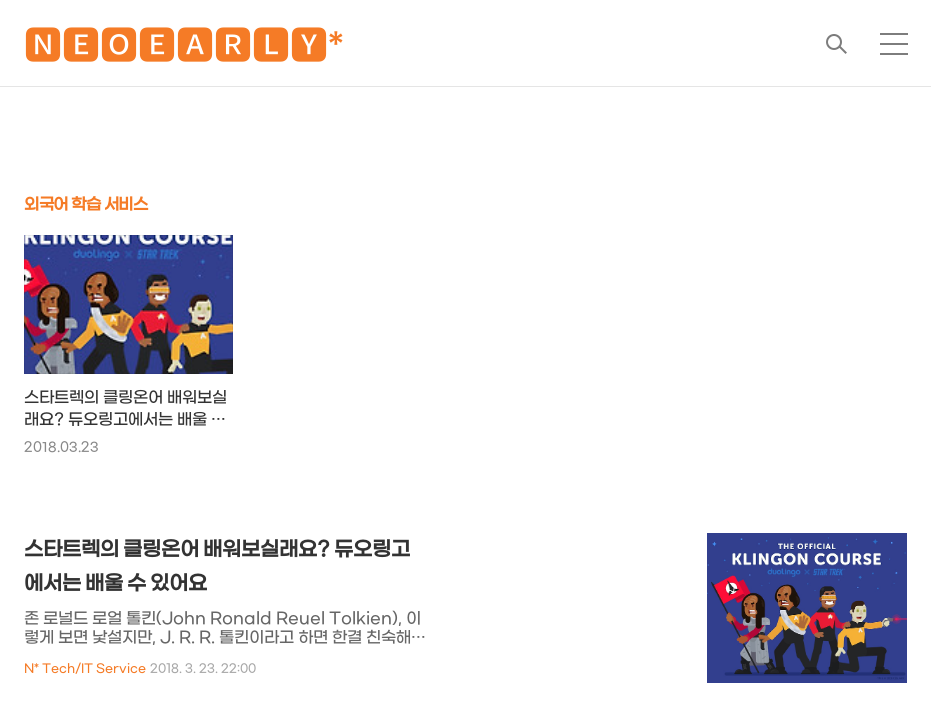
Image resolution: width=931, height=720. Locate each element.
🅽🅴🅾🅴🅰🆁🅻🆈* (184, 49)
